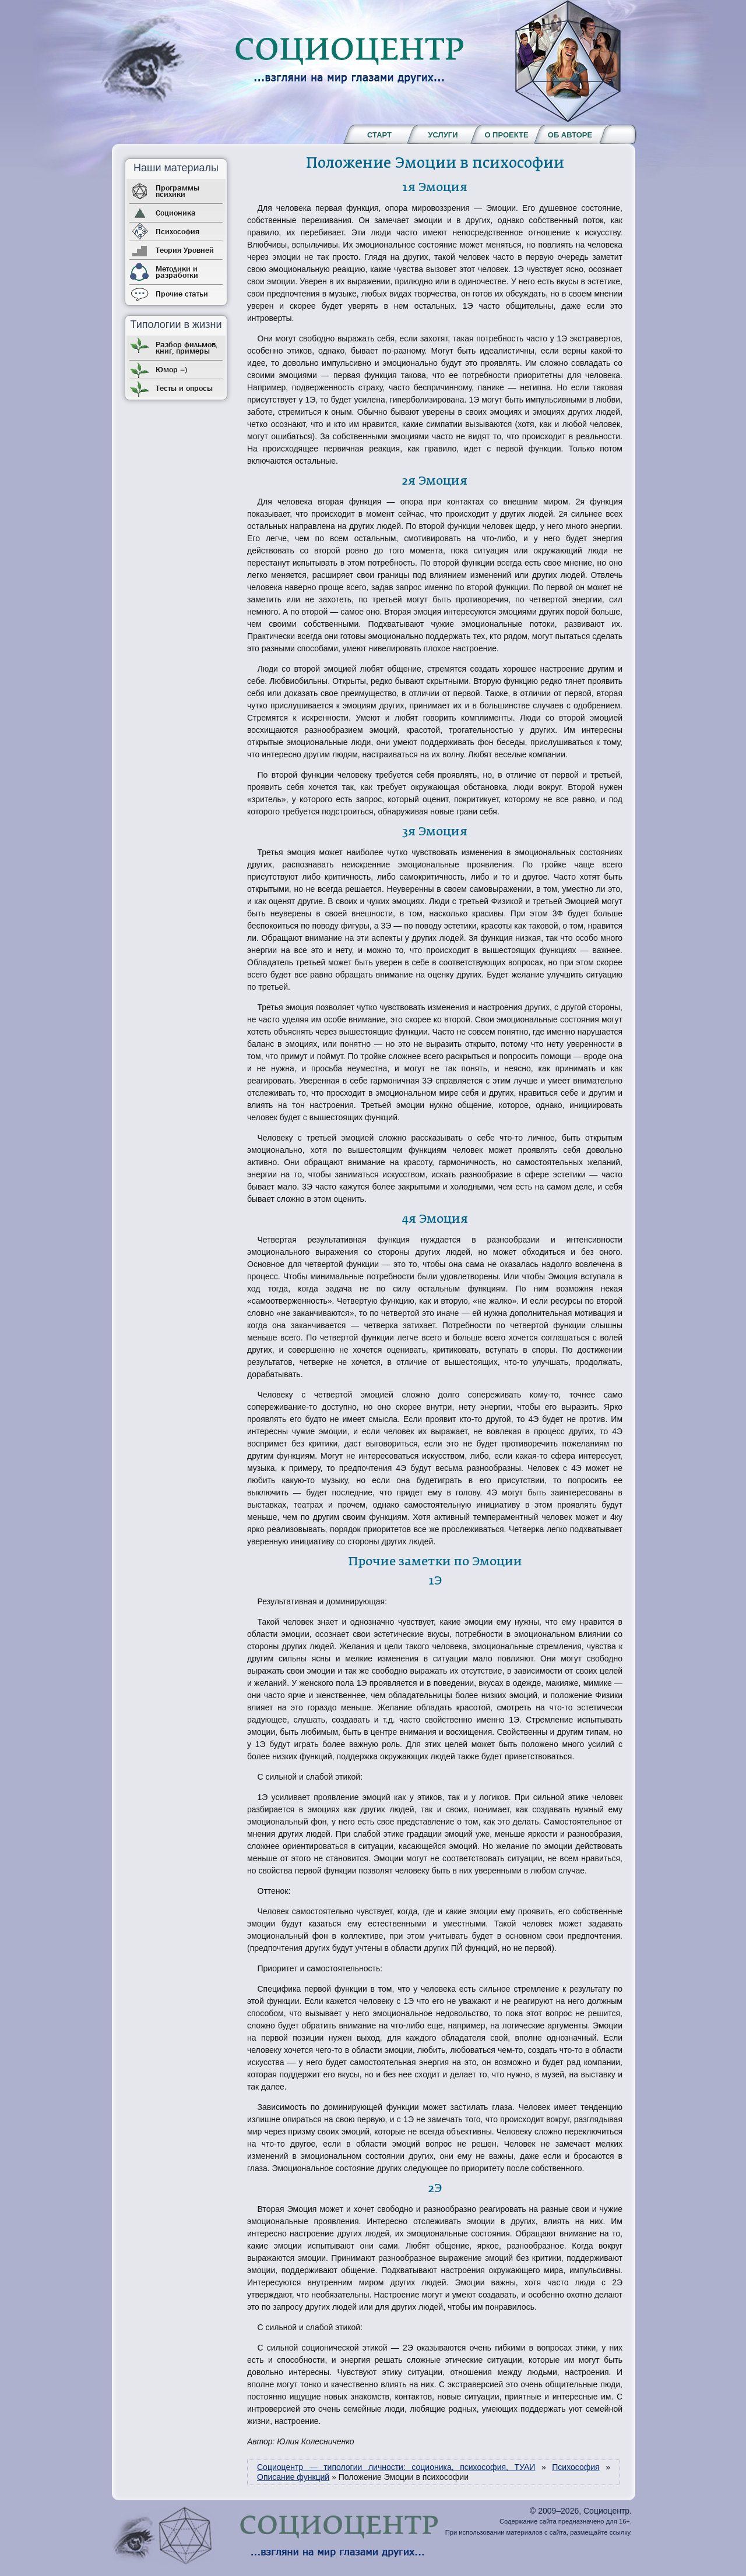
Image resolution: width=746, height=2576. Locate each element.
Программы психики (177, 190)
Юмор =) (171, 369)
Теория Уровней (185, 250)
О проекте (506, 134)
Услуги (443, 134)
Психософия (177, 231)
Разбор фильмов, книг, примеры (186, 347)
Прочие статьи (182, 293)
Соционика (176, 212)
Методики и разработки (177, 271)
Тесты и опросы (184, 388)
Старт (379, 134)
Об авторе (570, 134)
